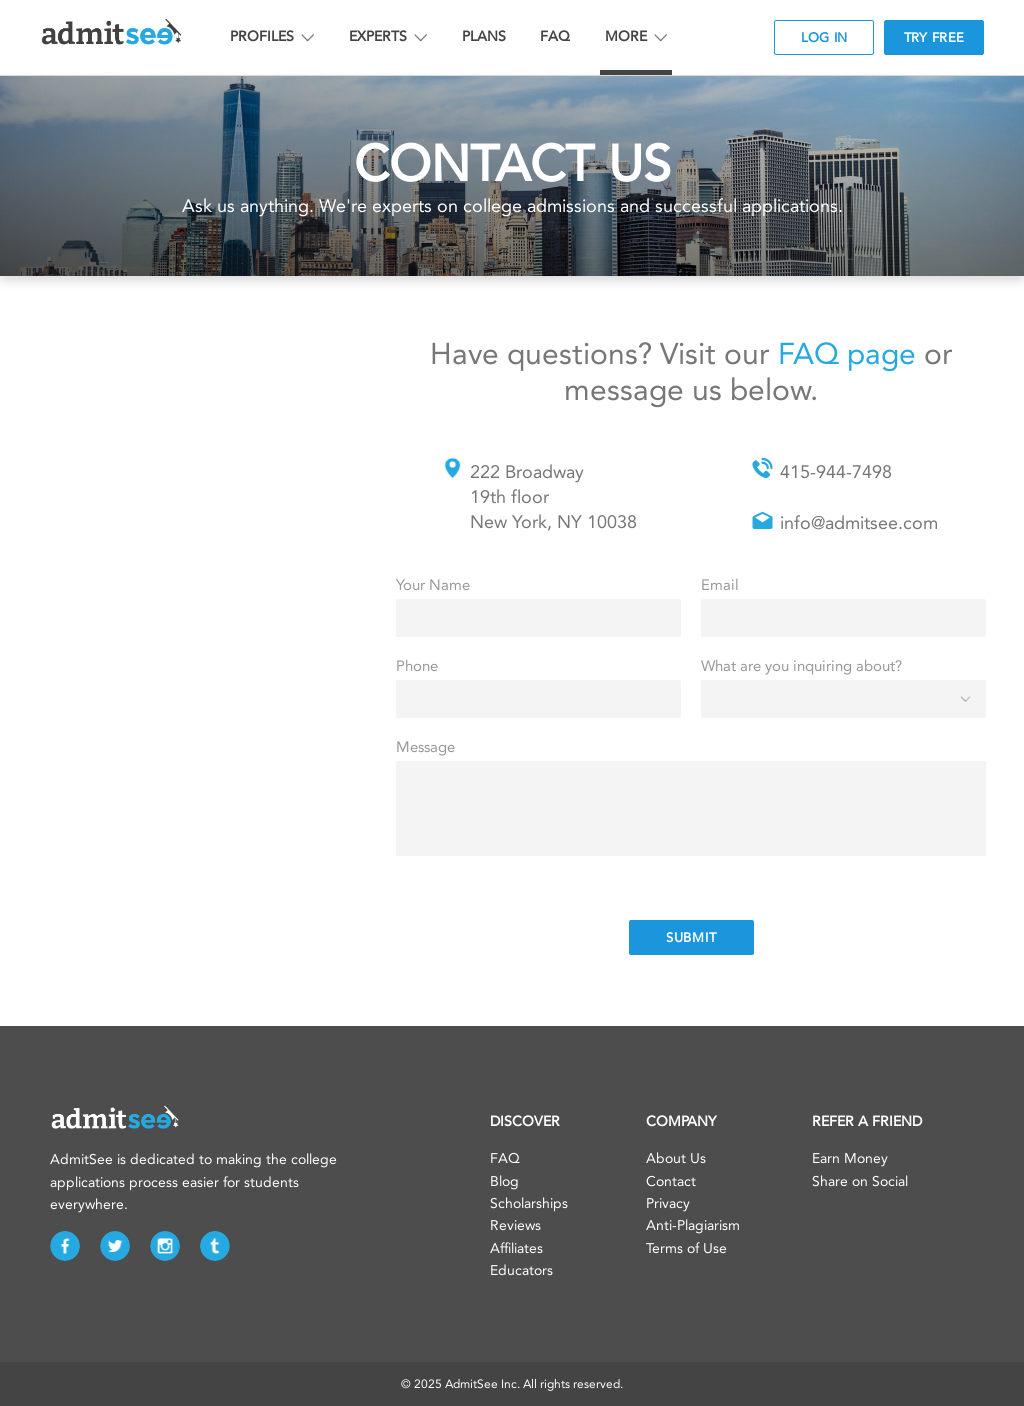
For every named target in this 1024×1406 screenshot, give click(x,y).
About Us (676, 1158)
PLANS (484, 36)
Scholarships (529, 1203)
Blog (504, 1181)
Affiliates (516, 1248)
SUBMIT (691, 937)
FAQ (555, 36)
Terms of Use (686, 1248)
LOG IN (824, 37)
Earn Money (850, 1158)
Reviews (515, 1225)
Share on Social (860, 1181)
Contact (671, 1181)
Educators (521, 1270)
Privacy (668, 1203)
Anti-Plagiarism (693, 1225)
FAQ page (847, 354)
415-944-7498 (836, 472)
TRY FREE (934, 37)
